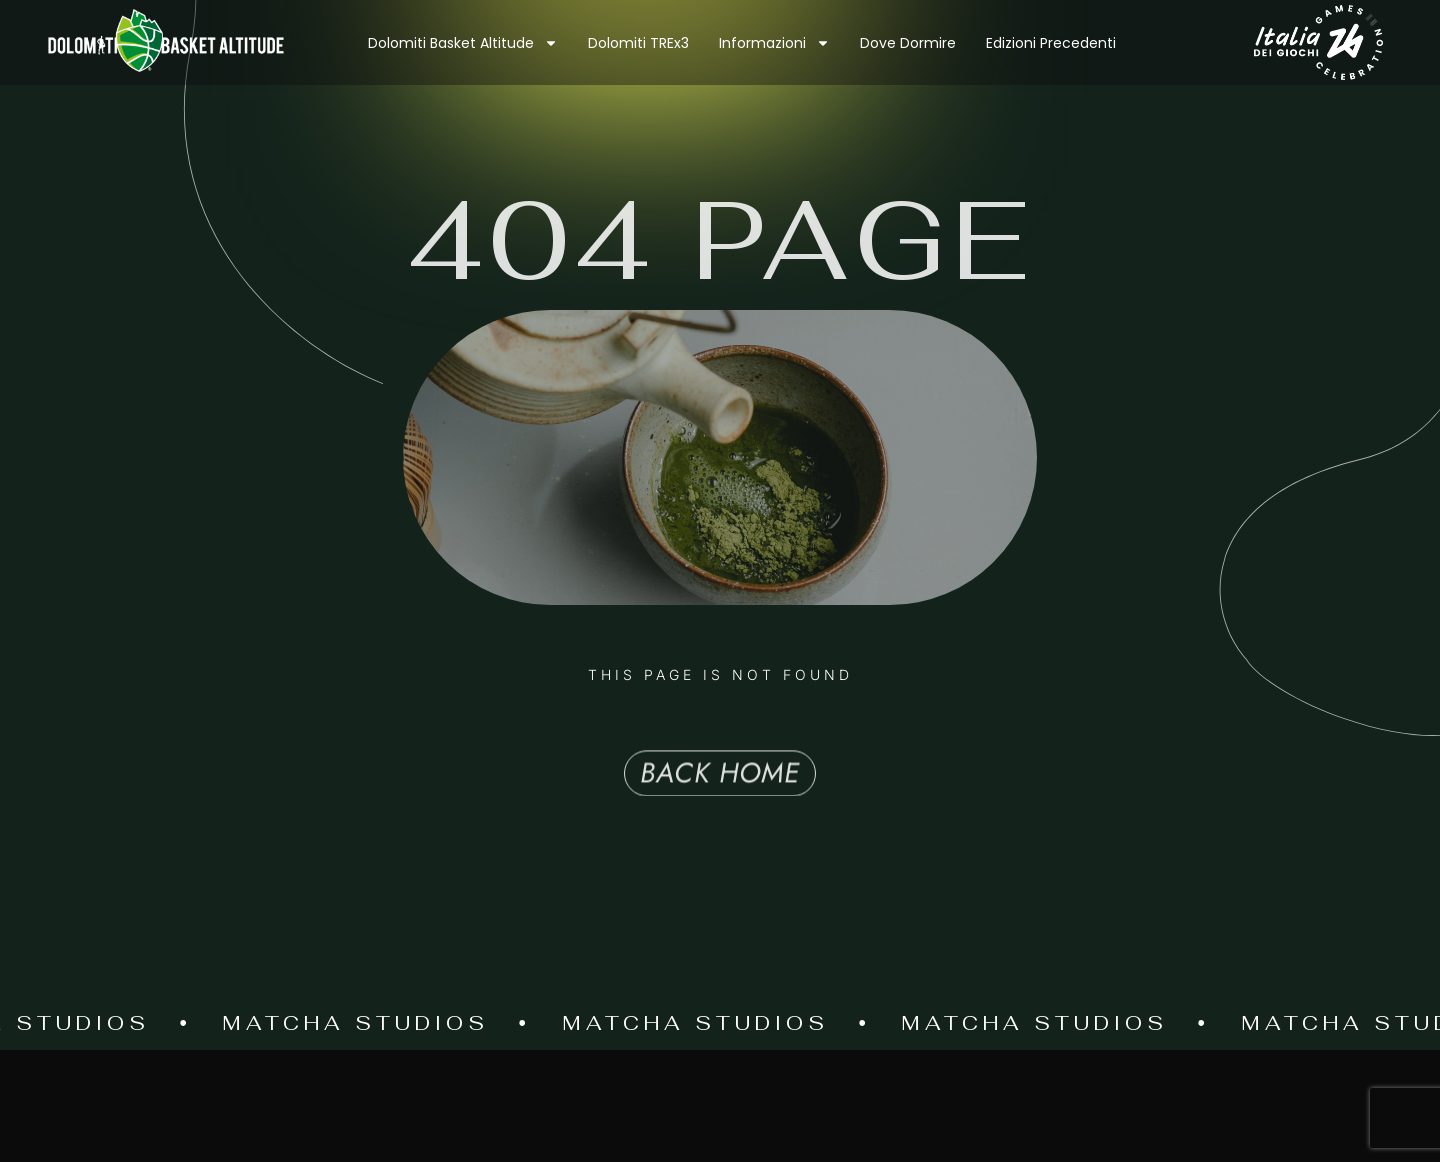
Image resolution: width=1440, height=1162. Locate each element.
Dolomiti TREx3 (638, 43)
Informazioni (774, 43)
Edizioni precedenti (1051, 43)
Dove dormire (908, 43)
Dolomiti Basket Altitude (463, 43)
